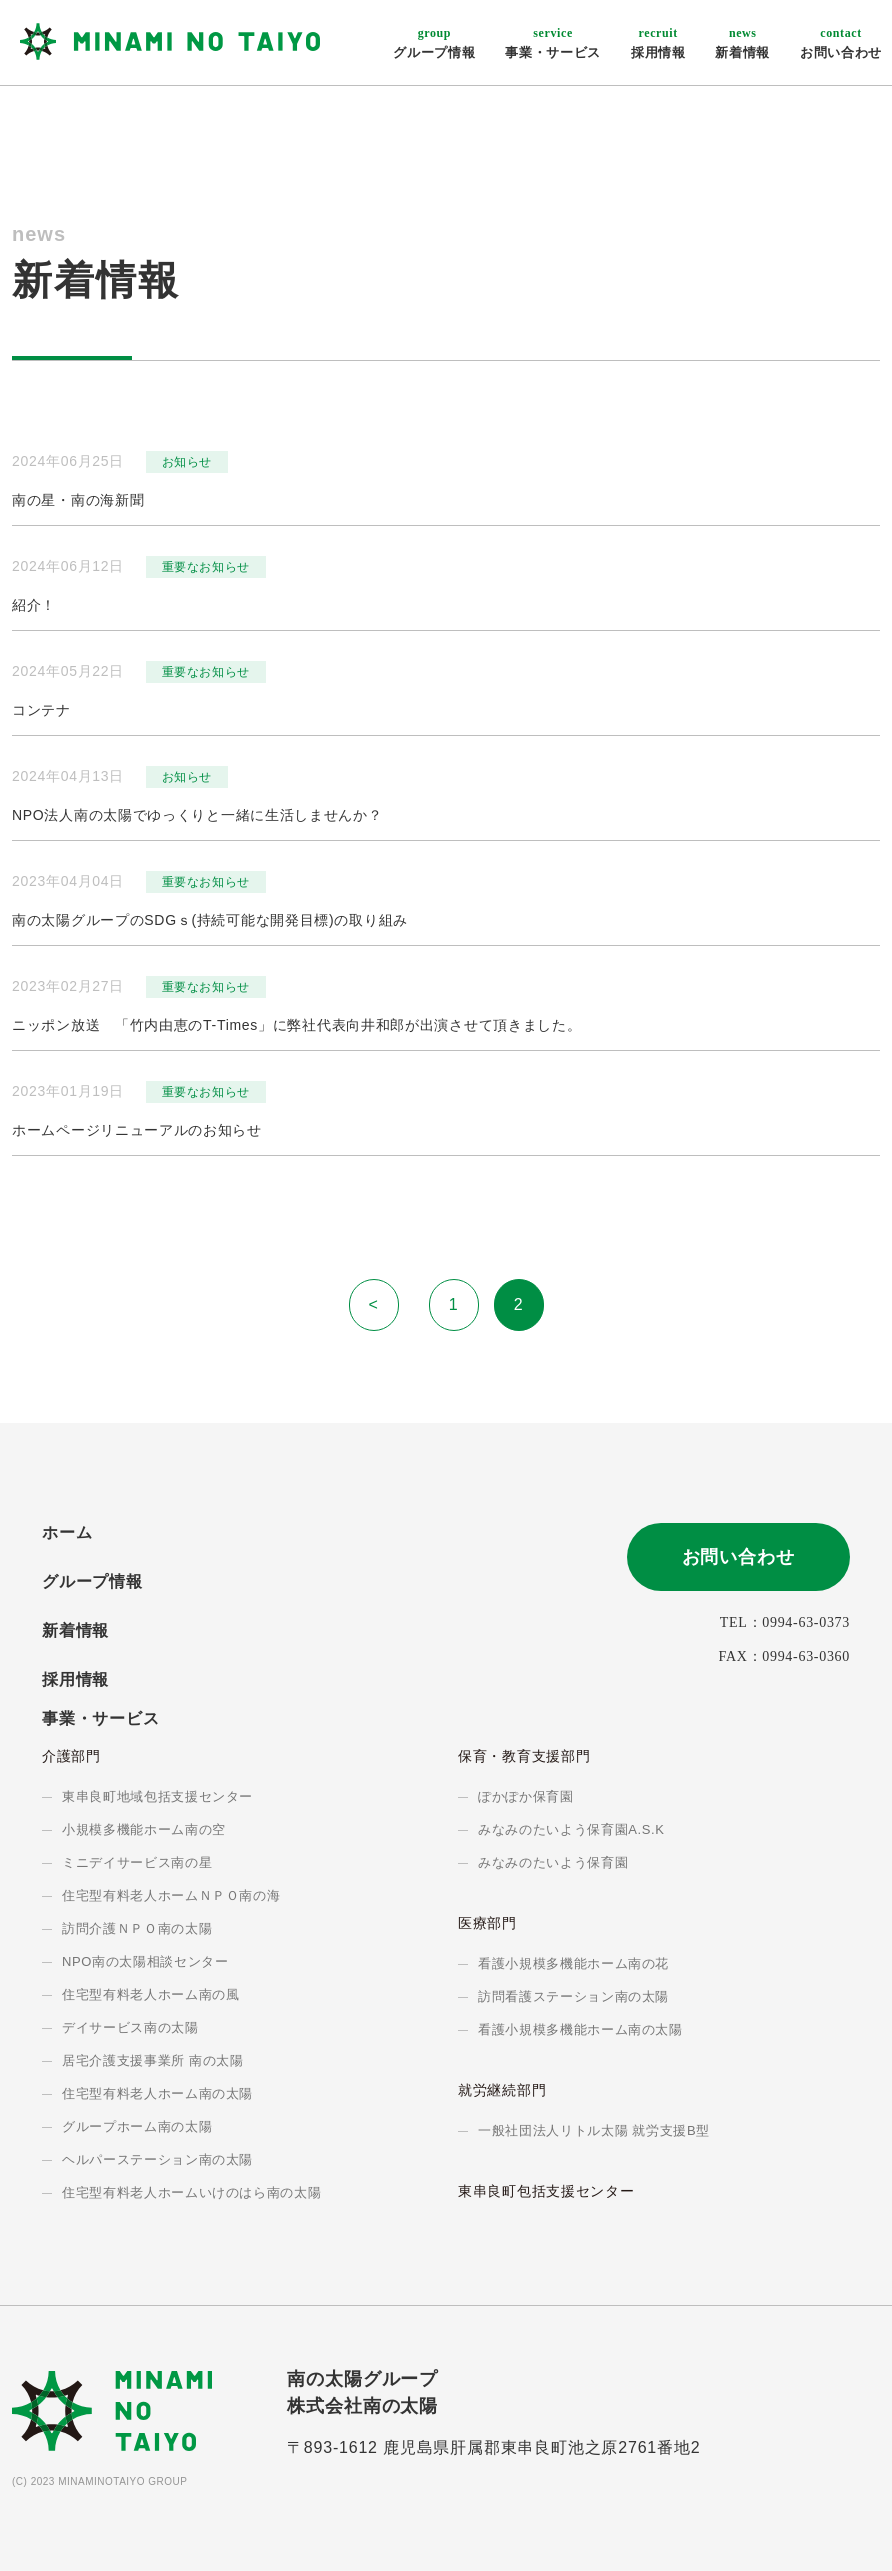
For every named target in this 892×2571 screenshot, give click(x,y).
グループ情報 (434, 43)
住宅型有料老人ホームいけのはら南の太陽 (191, 2192)
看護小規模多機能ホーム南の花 (573, 1963)
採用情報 (658, 43)
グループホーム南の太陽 (137, 2126)
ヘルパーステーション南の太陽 (157, 2159)
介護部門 (71, 1756)
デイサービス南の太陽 (130, 2027)
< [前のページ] (373, 1304)
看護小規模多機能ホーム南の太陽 (580, 2029)
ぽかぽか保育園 (526, 1796)
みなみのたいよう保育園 (553, 1862)
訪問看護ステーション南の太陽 (573, 1996)
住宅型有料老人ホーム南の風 (150, 1994)
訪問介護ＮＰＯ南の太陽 (137, 1928)
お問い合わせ (841, 43)
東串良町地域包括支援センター (157, 1796)
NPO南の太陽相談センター (145, 1961)
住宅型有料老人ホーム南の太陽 (157, 2093)
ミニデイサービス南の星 (137, 1862)
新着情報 (742, 43)
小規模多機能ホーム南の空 (144, 1829)
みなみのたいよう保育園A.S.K (571, 1829)
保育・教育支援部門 (524, 1756)
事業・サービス (553, 43)
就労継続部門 (502, 2090)
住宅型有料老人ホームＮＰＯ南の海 (171, 1895)
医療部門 (487, 1923)
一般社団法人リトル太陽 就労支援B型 (594, 2130)
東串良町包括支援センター (546, 2191)
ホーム (67, 1532)
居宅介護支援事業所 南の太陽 (153, 2060)
